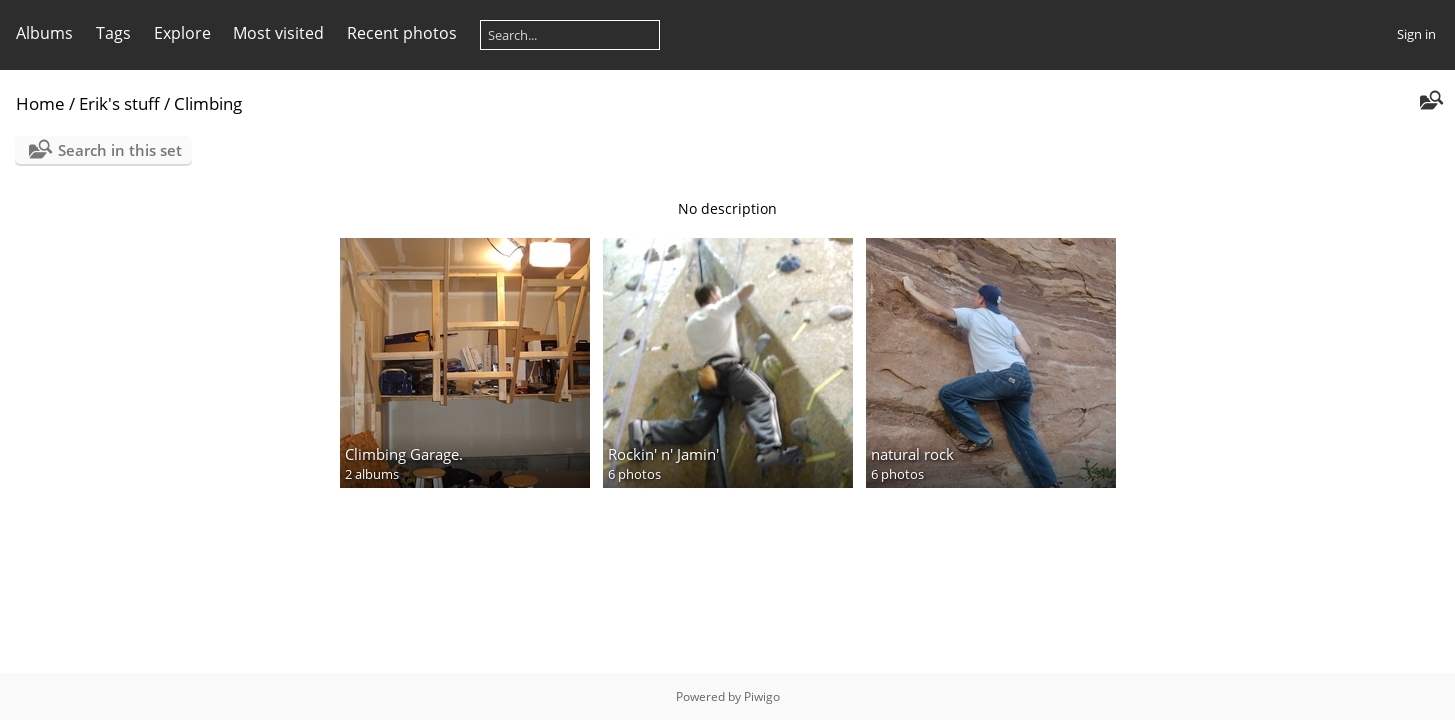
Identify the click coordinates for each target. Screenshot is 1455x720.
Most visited (278, 33)
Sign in (1416, 34)
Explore (182, 33)
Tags (113, 33)
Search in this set (120, 150)
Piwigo (762, 696)
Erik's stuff (119, 103)
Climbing (208, 103)
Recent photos (402, 33)
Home (40, 103)
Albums (44, 33)
